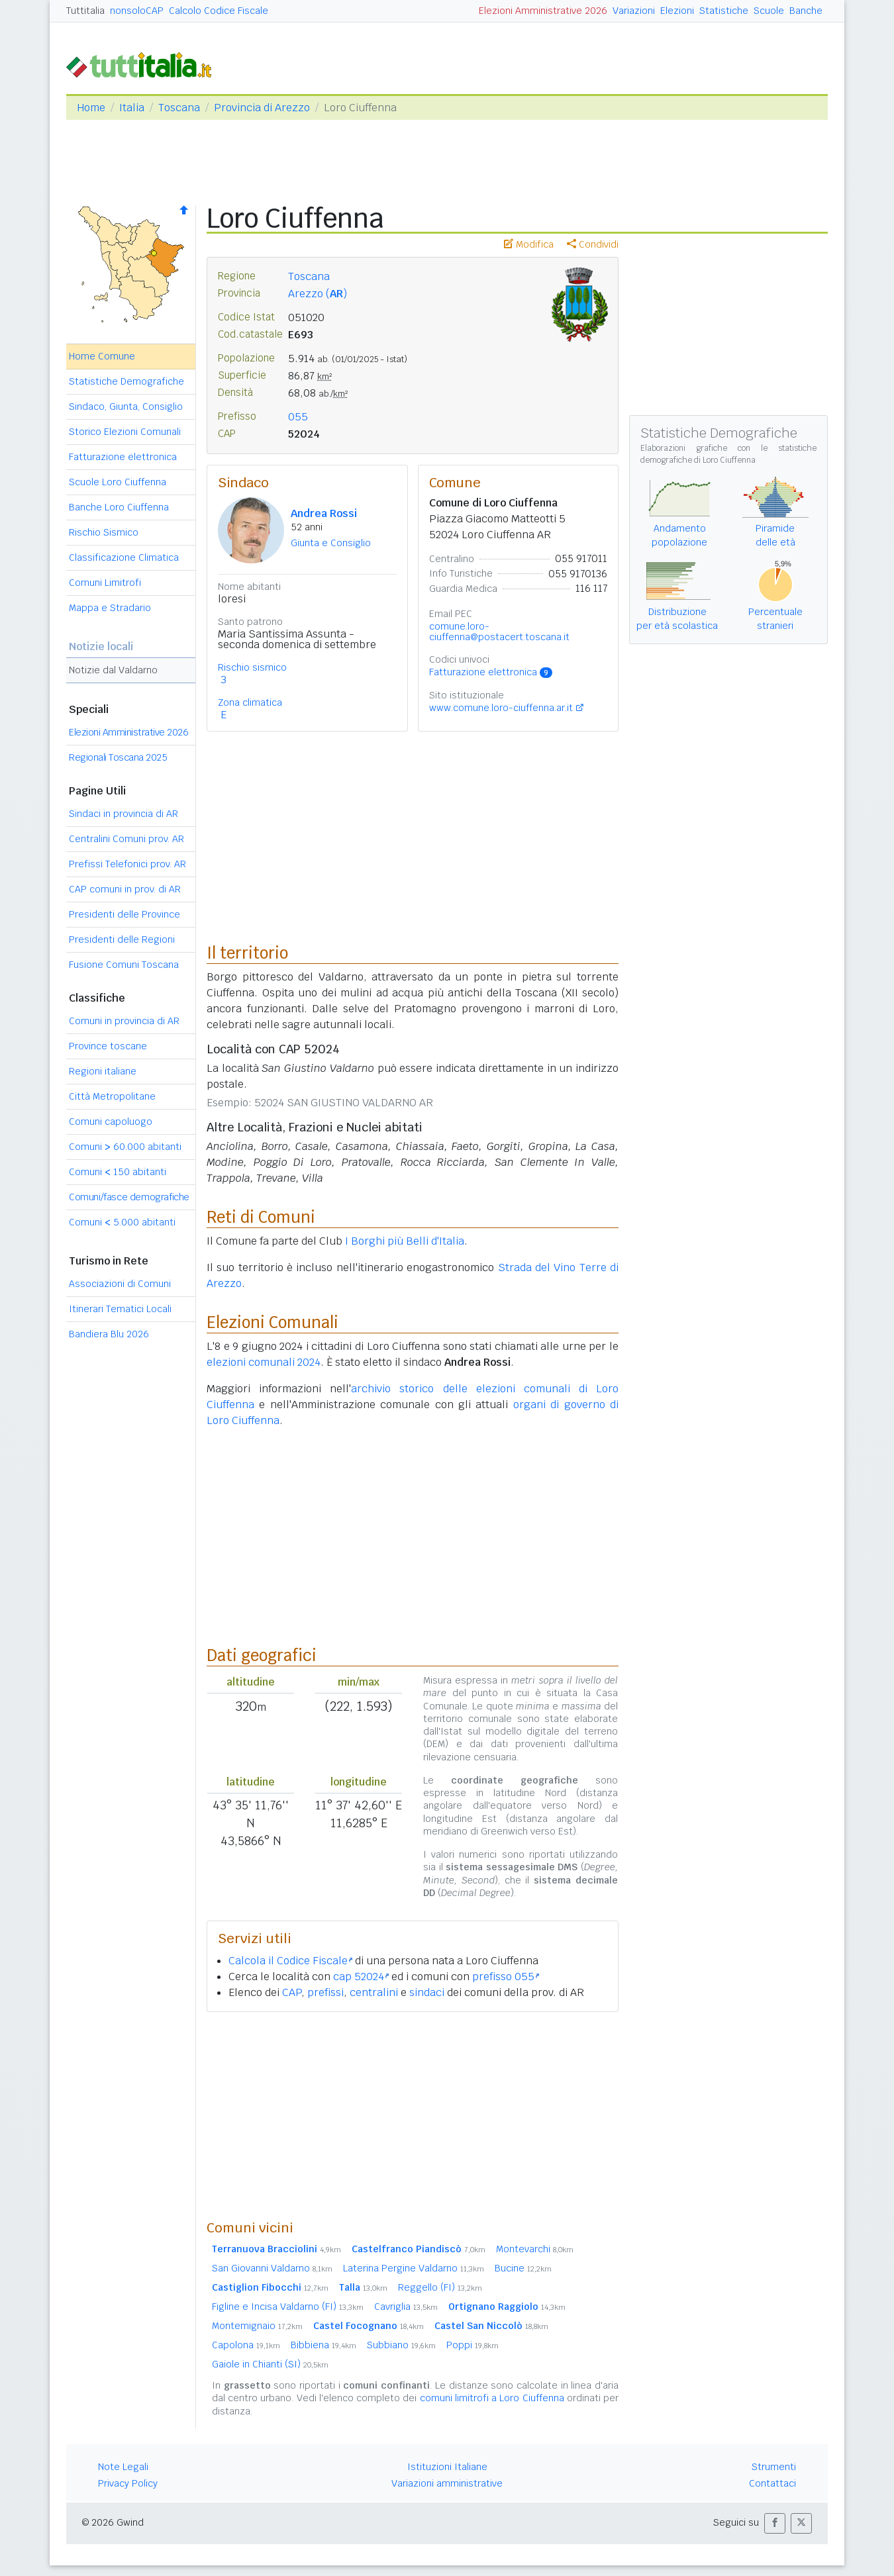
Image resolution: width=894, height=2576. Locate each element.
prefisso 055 (505, 1976)
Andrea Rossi (324, 513)
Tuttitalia (85, 11)
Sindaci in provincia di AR (123, 814)
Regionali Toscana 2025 (118, 757)
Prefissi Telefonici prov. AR (127, 864)
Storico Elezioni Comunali (125, 432)
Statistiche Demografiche (126, 381)
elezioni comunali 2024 (264, 1362)
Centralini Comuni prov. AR (126, 839)
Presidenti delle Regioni (122, 939)
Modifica (529, 244)
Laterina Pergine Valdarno (413, 2268)
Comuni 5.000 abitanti (122, 1222)
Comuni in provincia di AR (124, 1021)
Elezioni (677, 11)
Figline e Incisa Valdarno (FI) (288, 2307)
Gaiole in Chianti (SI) (270, 2364)
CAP (291, 1992)
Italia (131, 108)
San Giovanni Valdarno (272, 2268)
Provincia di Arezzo (262, 108)
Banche (805, 11)
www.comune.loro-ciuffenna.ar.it (501, 708)
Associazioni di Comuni (120, 1284)
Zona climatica (250, 702)
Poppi (472, 2345)
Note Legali (123, 2467)
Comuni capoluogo (110, 1121)
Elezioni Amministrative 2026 (543, 11)
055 (298, 417)
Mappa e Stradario (110, 608)
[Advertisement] (413, 2115)
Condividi (593, 244)
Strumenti (774, 2467)
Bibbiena (323, 2345)
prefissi (325, 1992)
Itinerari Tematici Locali (120, 1309)
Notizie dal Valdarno (113, 670)
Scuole (769, 11)
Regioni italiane (102, 1071)
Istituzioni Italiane (447, 2467)
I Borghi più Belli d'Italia (404, 1241)
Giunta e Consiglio (331, 543)
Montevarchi (534, 2249)
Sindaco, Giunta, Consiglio (126, 406)
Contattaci (772, 2483)
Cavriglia (406, 2307)
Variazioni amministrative (447, 2483)
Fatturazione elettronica (123, 457)
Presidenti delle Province (124, 914)
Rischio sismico (252, 667)
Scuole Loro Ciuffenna (117, 482)
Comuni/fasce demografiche (129, 1197)
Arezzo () (317, 294)
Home (91, 108)
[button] (774, 2523)
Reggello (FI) (440, 2287)
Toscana (179, 108)
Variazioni (634, 11)
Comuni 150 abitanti (117, 1172)
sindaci (426, 1992)
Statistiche (723, 11)
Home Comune (102, 356)
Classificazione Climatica (124, 557)
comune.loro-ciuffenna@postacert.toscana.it (499, 631)
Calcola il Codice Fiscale (290, 1961)
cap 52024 (361, 1976)
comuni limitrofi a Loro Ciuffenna (492, 2398)
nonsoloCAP (137, 11)
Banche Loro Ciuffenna (119, 507)
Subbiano (401, 2345)
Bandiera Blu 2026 (109, 1334)
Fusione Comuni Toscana (124, 965)
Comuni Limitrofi (105, 583)
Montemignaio (257, 2326)
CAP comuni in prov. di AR (125, 889)
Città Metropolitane (112, 1096)
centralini (374, 1992)
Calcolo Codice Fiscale (218, 11)
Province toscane (108, 1046)
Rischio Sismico (103, 532)
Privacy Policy (128, 2483)
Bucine (523, 2268)
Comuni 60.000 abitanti (125, 1147)
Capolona (246, 2345)
